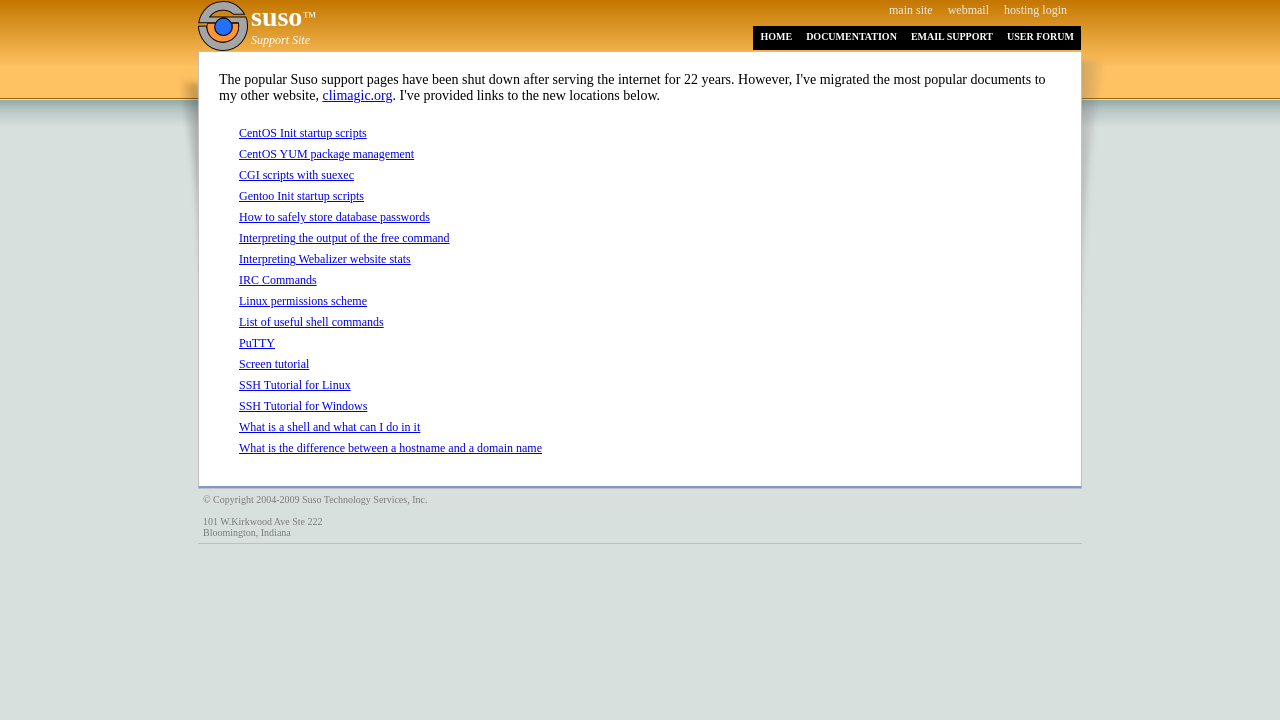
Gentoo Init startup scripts (301, 196)
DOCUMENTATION (851, 36)
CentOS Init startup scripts (303, 133)
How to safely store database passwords (334, 217)
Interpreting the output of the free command (344, 238)
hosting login (1035, 10)
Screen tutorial (274, 364)
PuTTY (257, 343)
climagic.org (357, 95)
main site (911, 10)
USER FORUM (1040, 36)
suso (276, 16)
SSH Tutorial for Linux (295, 385)
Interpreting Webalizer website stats (325, 259)
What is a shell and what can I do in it (329, 427)
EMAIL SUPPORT (952, 36)
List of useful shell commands (311, 322)
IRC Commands (278, 280)
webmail (968, 10)
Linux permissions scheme (303, 301)
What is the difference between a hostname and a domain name (390, 448)
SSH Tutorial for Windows (303, 406)
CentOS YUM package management (326, 154)
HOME (776, 36)
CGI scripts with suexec (296, 175)
